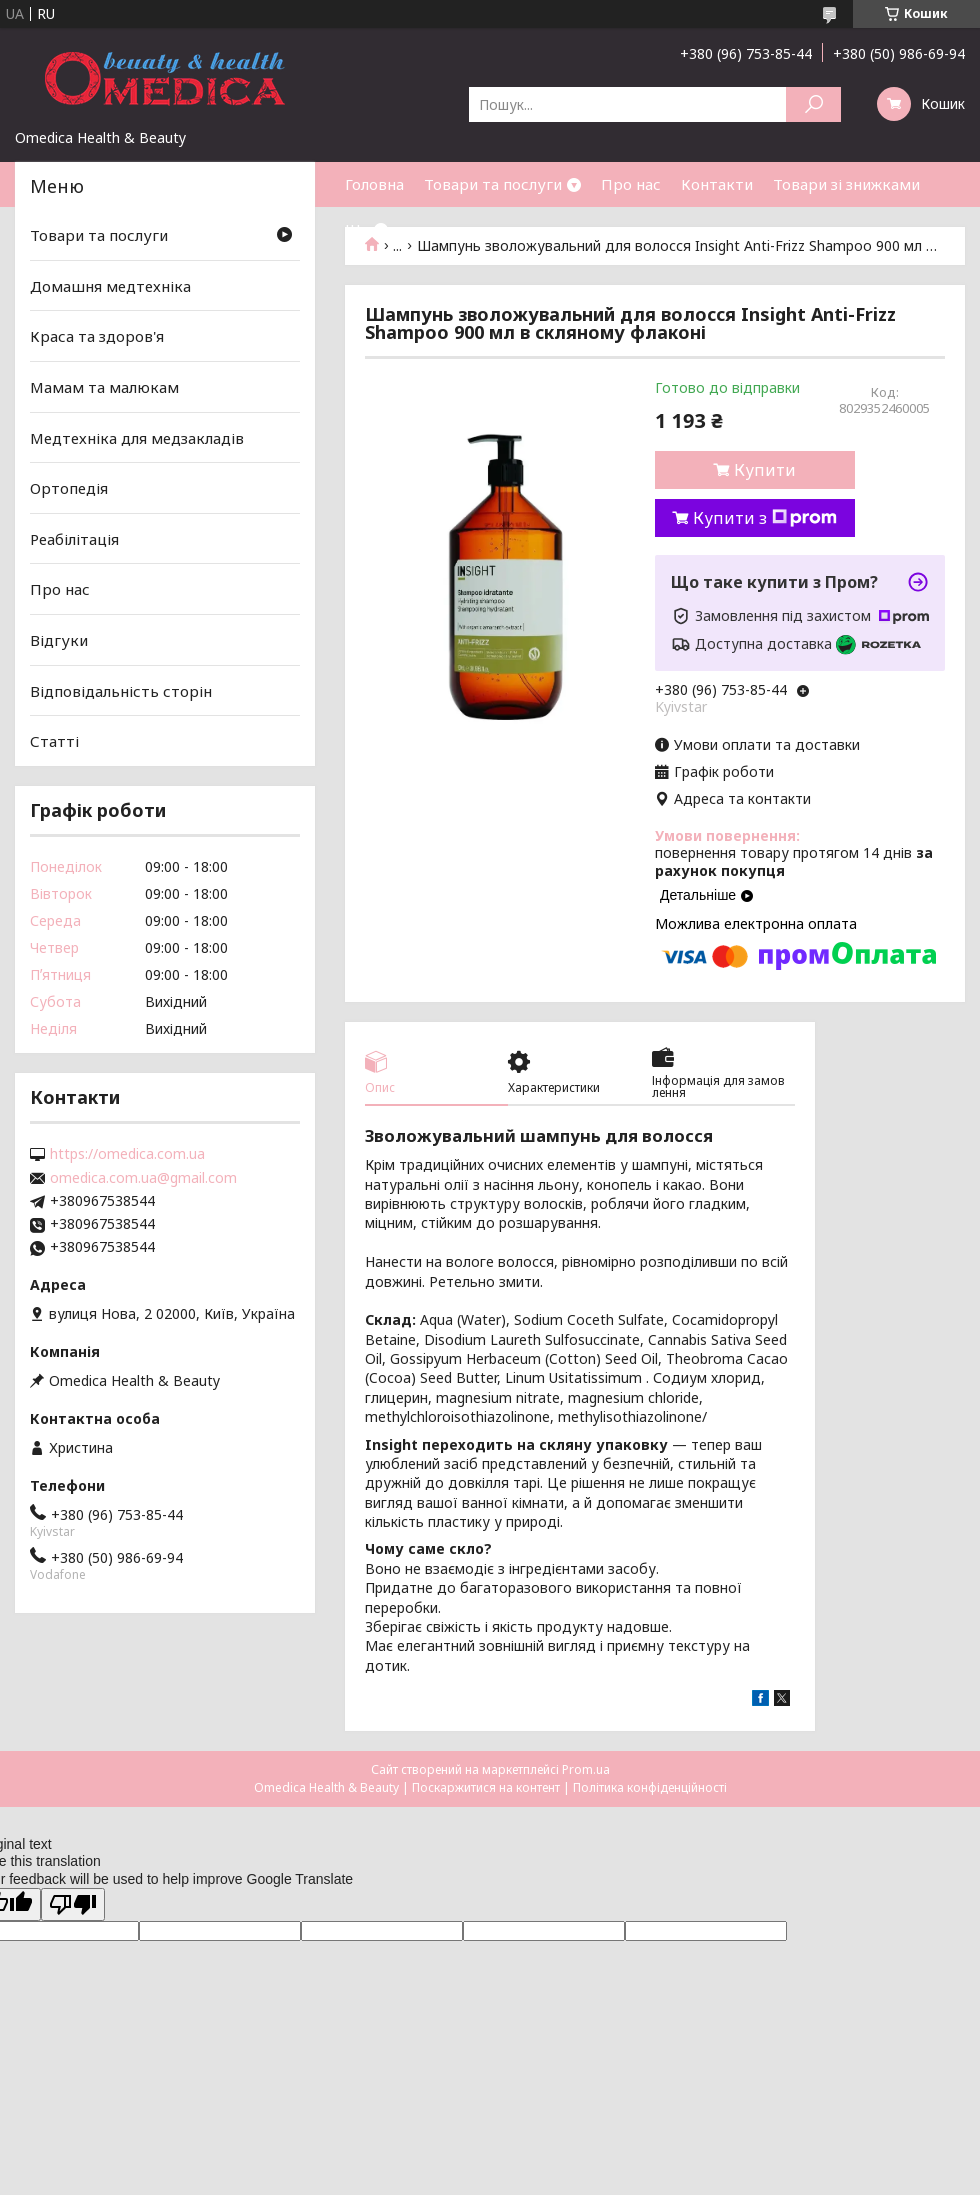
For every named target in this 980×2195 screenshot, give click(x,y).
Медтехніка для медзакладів (137, 437)
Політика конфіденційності (650, 1787)
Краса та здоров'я (97, 336)
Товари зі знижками (846, 184)
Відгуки (59, 640)
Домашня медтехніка (110, 286)
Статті (54, 741)
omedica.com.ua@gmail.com (143, 1178)
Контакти (717, 184)
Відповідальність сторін (121, 691)
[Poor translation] (73, 1904)
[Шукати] (813, 104)
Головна (374, 184)
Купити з (765, 518)
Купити (765, 470)
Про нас (631, 184)
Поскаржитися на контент (486, 1787)
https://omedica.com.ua (127, 1154)
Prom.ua (586, 1769)
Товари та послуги (493, 184)
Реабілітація (74, 539)
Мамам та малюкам (104, 387)
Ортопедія (69, 488)
